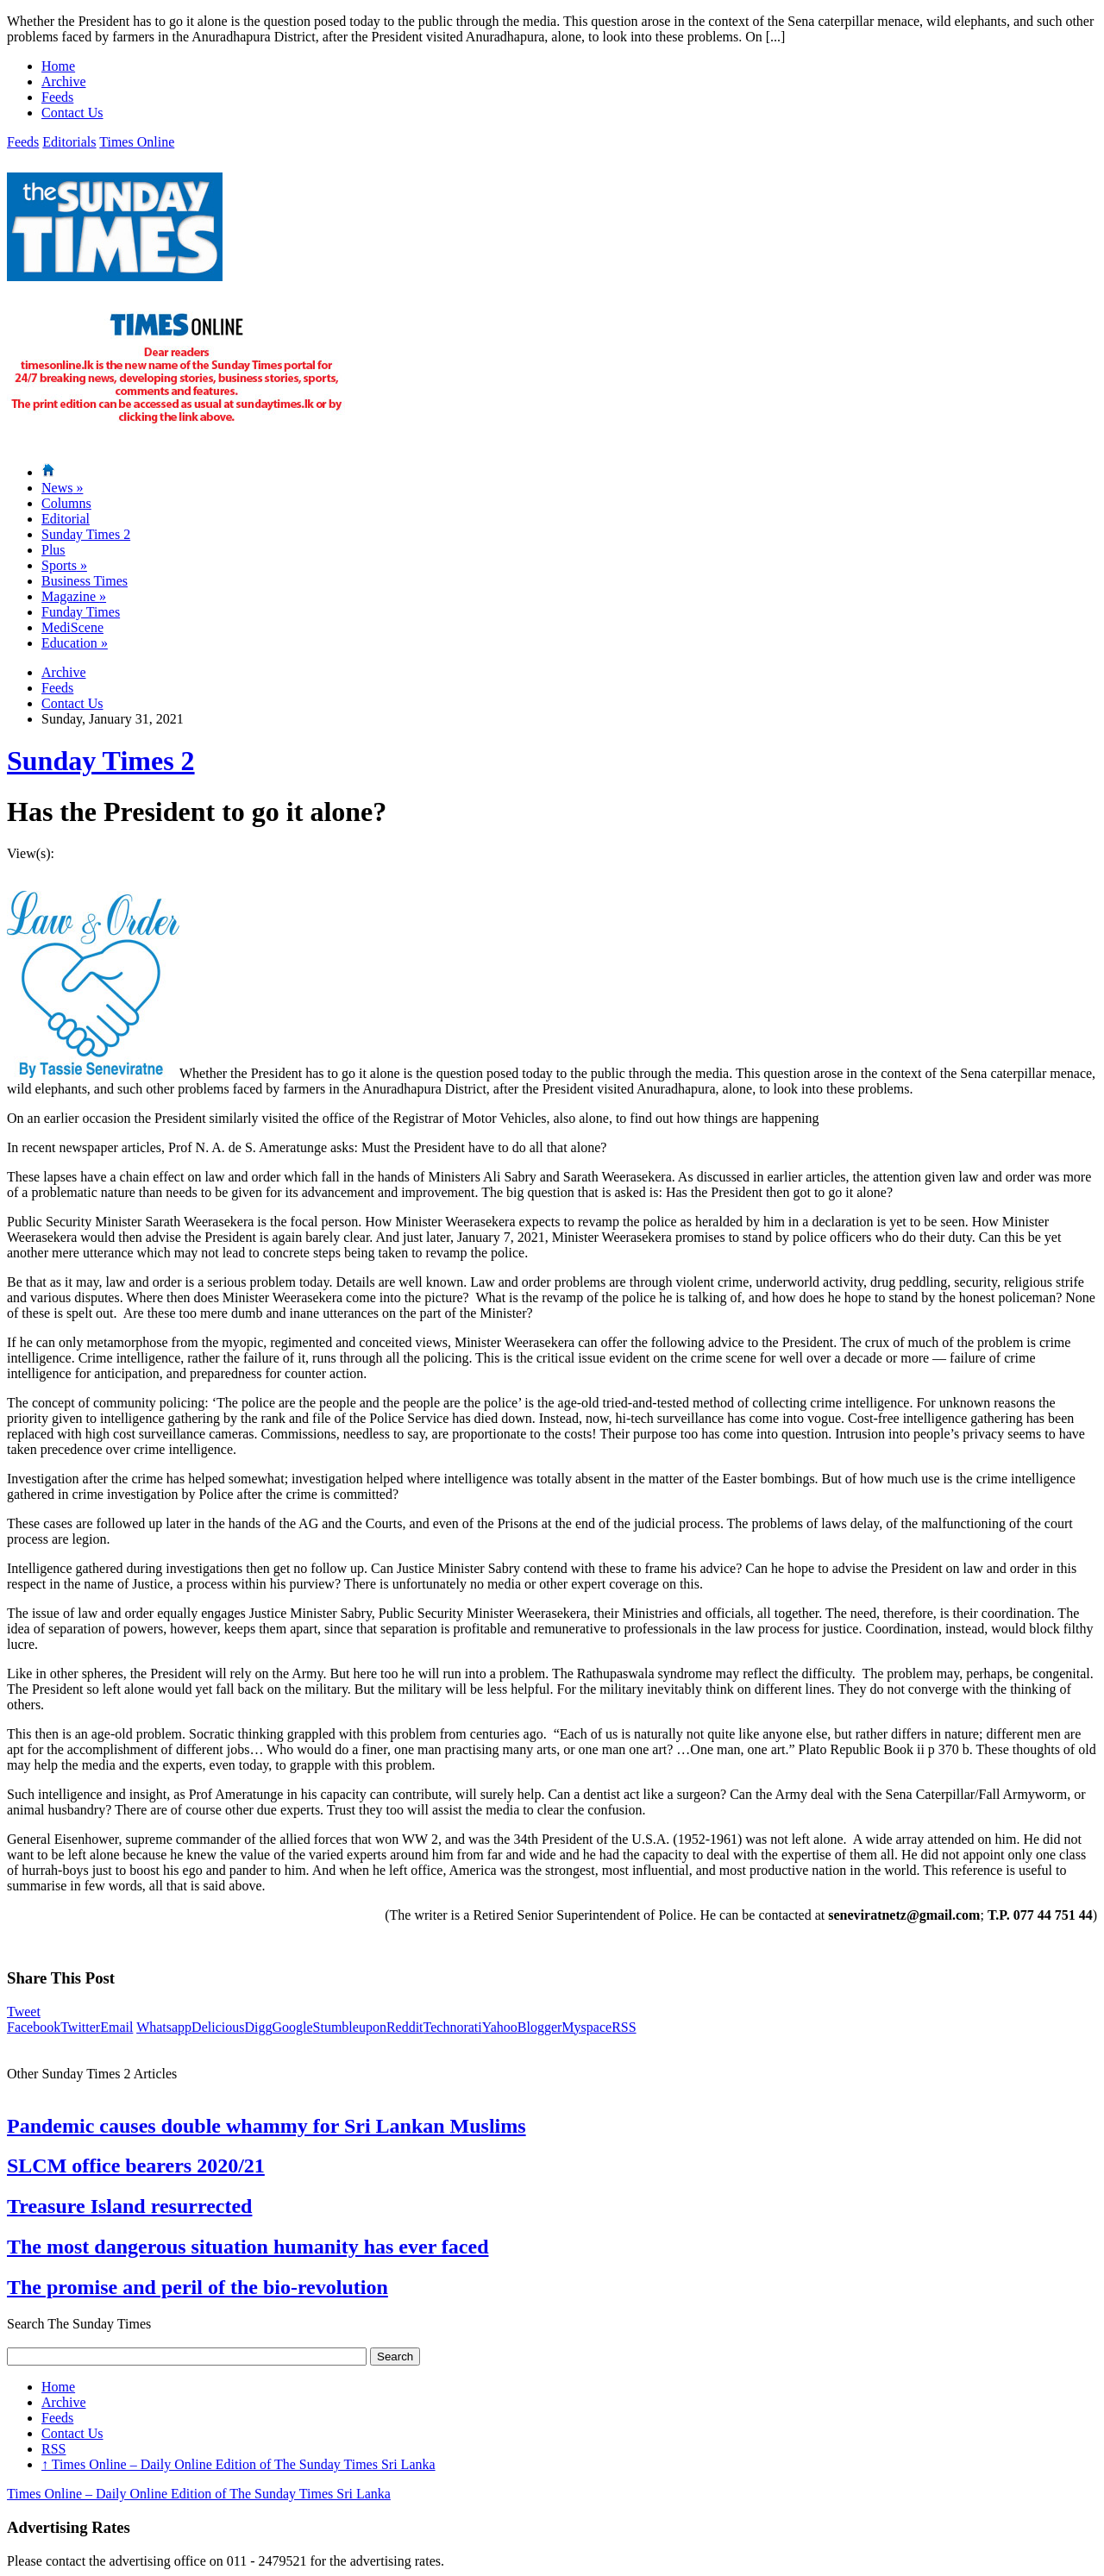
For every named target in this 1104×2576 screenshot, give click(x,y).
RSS (624, 2027)
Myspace (586, 2027)
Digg (258, 2027)
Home (58, 66)
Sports (64, 565)
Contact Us (72, 112)
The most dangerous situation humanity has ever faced (248, 2246)
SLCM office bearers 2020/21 (136, 2165)
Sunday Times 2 (85, 534)
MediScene (72, 627)
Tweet (24, 2011)
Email (116, 2027)
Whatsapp (163, 2027)
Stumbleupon (349, 2027)
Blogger (540, 2027)
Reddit (404, 2027)
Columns (66, 503)
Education (74, 643)
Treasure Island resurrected (129, 2206)
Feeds (57, 97)
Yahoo (500, 2027)
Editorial (65, 518)
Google (292, 2027)
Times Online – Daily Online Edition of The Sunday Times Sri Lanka (238, 2464)
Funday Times (80, 612)
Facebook (33, 2027)
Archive (63, 81)
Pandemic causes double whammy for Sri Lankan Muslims (266, 2126)
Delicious (217, 2027)
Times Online (136, 142)
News (62, 487)
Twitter (80, 2027)
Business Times (84, 580)
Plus (53, 549)
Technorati (452, 2027)
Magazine (73, 596)
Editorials (69, 142)
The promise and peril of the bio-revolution (197, 2287)
